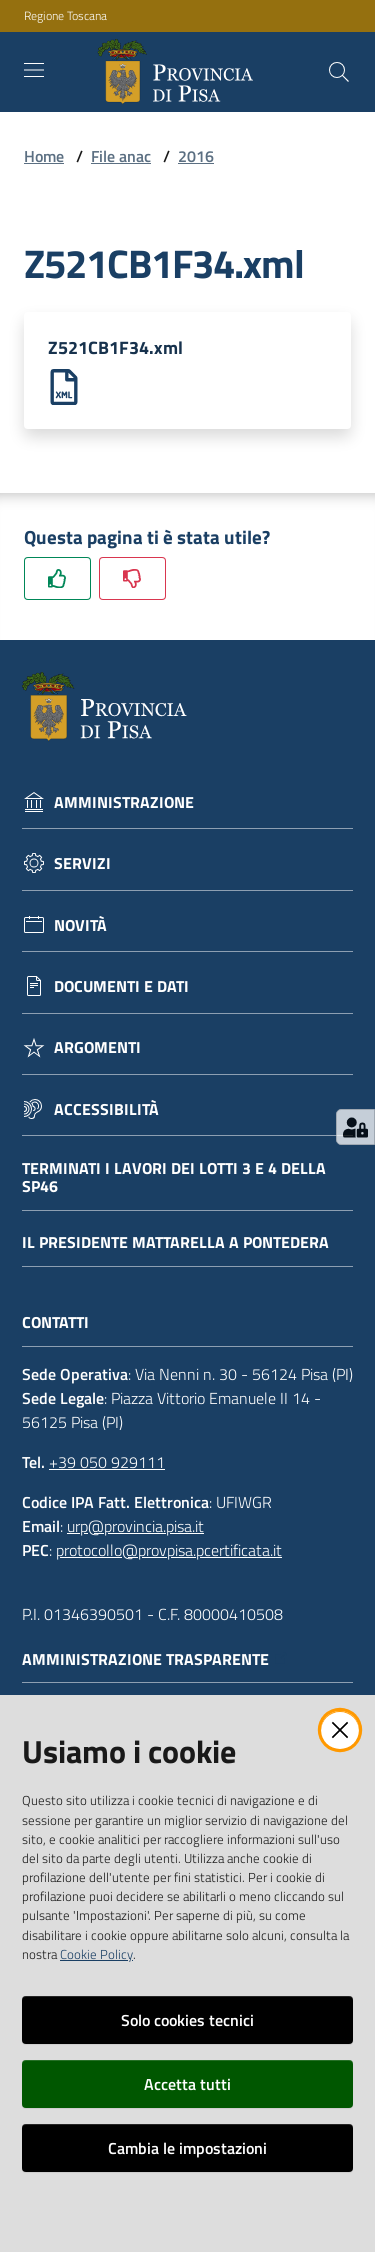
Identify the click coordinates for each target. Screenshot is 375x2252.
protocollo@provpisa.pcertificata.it (169, 1550)
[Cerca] (339, 72)
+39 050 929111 (107, 1462)
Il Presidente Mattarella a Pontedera (175, 1242)
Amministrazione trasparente (155, 1659)
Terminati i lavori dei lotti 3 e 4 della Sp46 (174, 1177)
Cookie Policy (96, 1954)
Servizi (82, 863)
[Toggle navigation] (34, 70)
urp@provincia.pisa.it (135, 1526)
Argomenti (97, 1047)
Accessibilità (106, 1109)
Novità (80, 925)
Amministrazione (124, 802)
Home (44, 156)
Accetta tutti (187, 2084)
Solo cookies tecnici (187, 2020)
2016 (196, 156)
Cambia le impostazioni (187, 2148)
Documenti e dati (121, 986)
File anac (121, 156)
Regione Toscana (65, 16)
